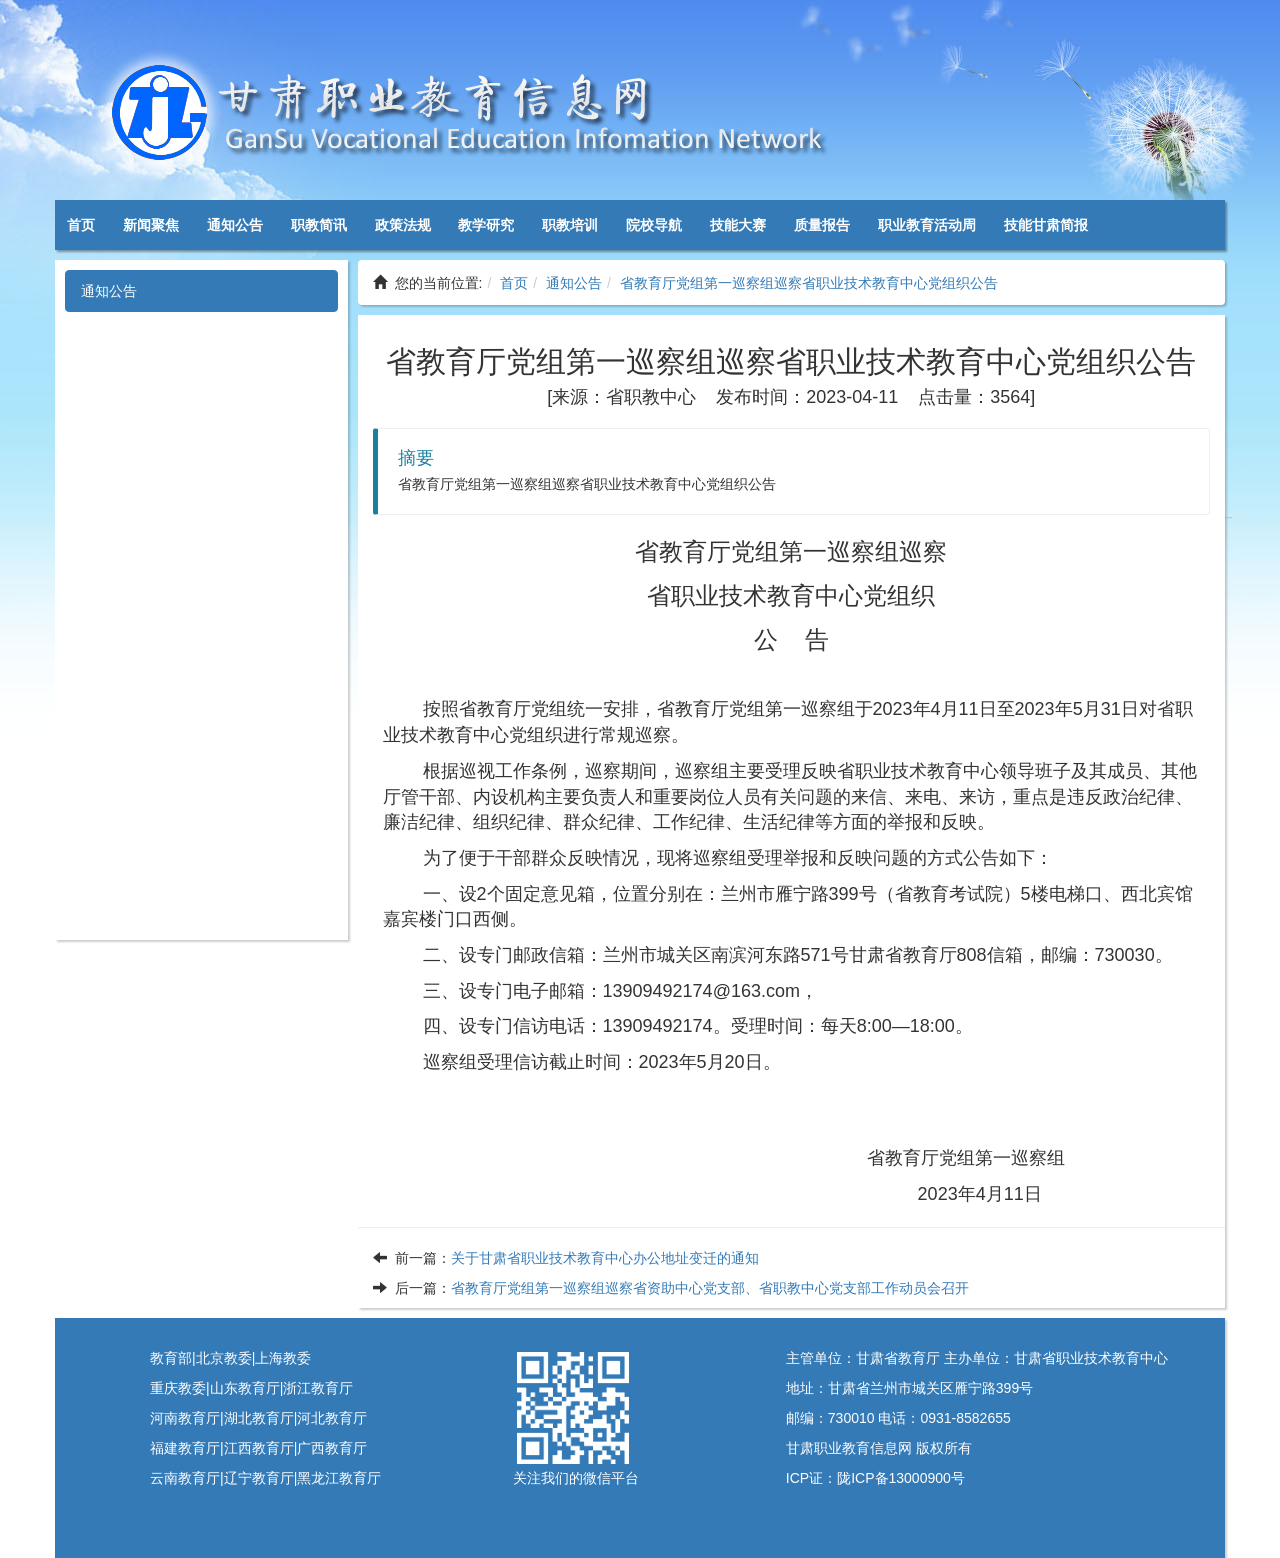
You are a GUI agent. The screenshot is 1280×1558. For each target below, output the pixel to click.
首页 (81, 225)
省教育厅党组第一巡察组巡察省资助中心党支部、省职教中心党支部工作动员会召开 (710, 1288)
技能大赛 (738, 225)
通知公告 (235, 225)
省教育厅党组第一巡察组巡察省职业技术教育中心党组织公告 (809, 283)
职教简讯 (319, 225)
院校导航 (654, 225)
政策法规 (403, 225)
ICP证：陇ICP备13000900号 (875, 1478)
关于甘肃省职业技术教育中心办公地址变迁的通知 (605, 1258)
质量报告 (822, 225)
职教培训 (570, 225)
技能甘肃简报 (1046, 225)
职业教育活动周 (927, 225)
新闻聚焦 (151, 225)
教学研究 (486, 225)
